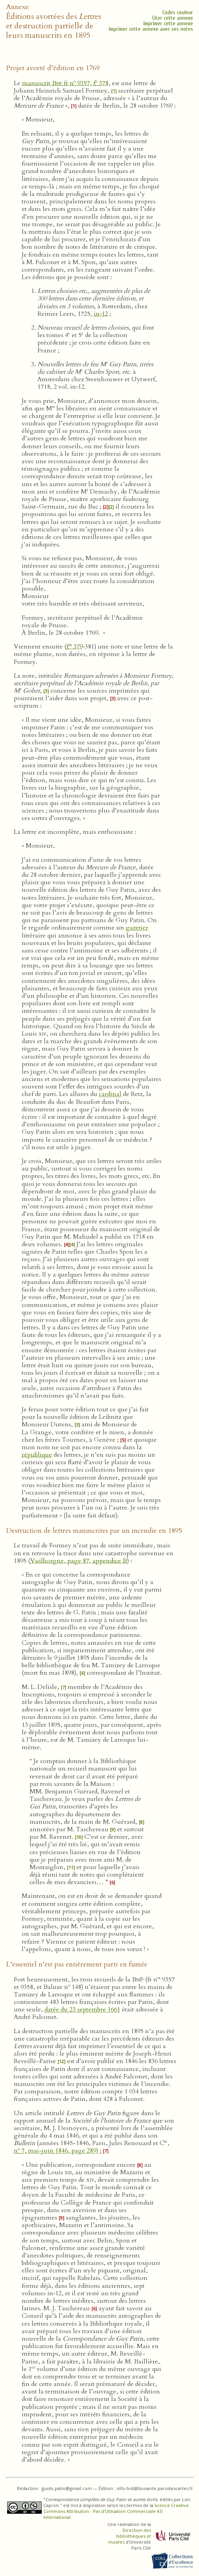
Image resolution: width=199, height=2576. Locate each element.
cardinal (110, 1094)
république (37, 1454)
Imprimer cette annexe (168, 23)
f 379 (75, 646)
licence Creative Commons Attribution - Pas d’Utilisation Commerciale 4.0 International (116, 2511)
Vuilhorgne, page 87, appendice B (78, 1560)
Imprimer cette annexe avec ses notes (151, 29)
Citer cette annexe (172, 18)
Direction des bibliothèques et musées (129, 2536)
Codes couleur (177, 12)
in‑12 (101, 313)
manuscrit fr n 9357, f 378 (65, 83)
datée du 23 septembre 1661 (82, 2009)
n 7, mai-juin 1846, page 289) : (58, 2150)
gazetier (137, 927)
